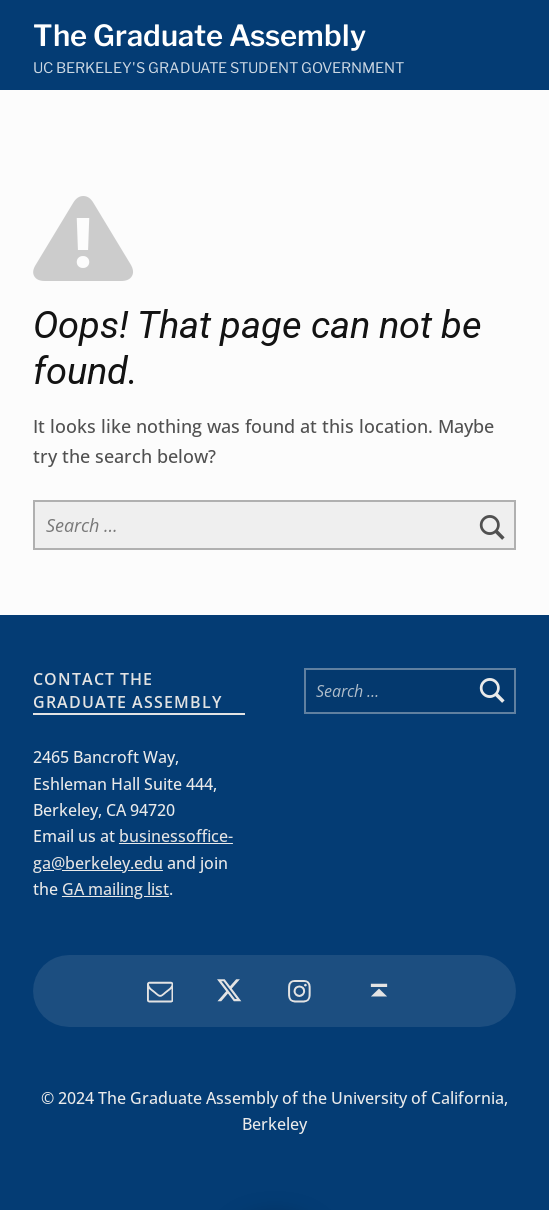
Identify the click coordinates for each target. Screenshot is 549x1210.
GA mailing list (115, 889)
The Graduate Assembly (199, 35)
